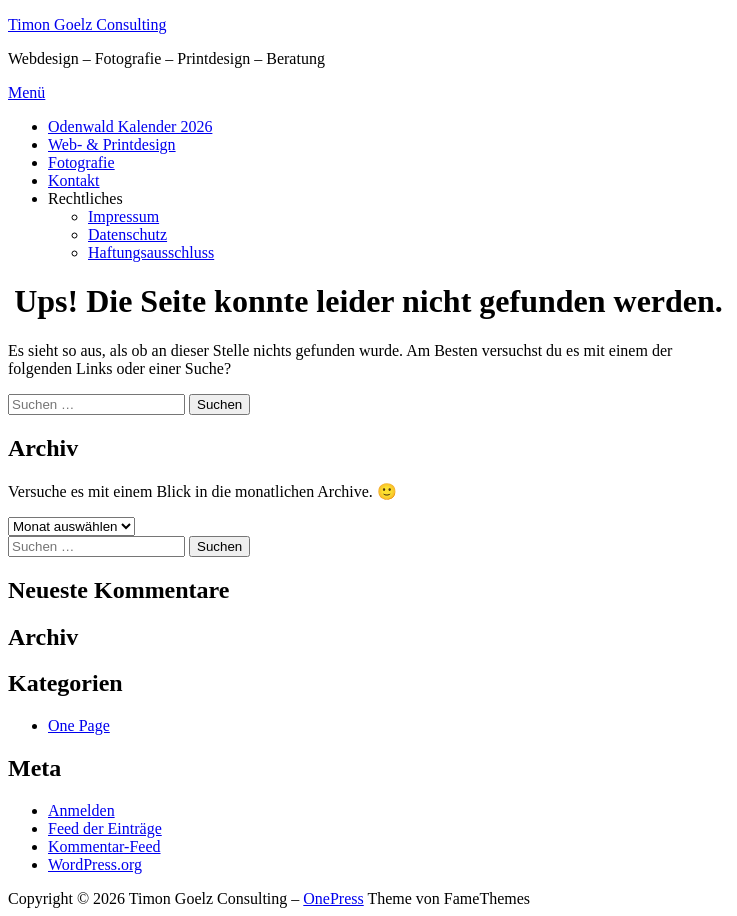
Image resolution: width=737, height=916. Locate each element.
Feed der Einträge (105, 828)
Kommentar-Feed (104, 846)
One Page (79, 725)
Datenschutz (127, 234)
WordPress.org (95, 864)
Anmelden (81, 810)
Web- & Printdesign (112, 144)
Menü (26, 92)
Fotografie (81, 162)
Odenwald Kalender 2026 (130, 126)
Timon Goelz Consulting (87, 24)
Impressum (123, 216)
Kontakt (74, 180)
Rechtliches (85, 198)
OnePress (333, 898)
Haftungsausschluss (151, 252)
